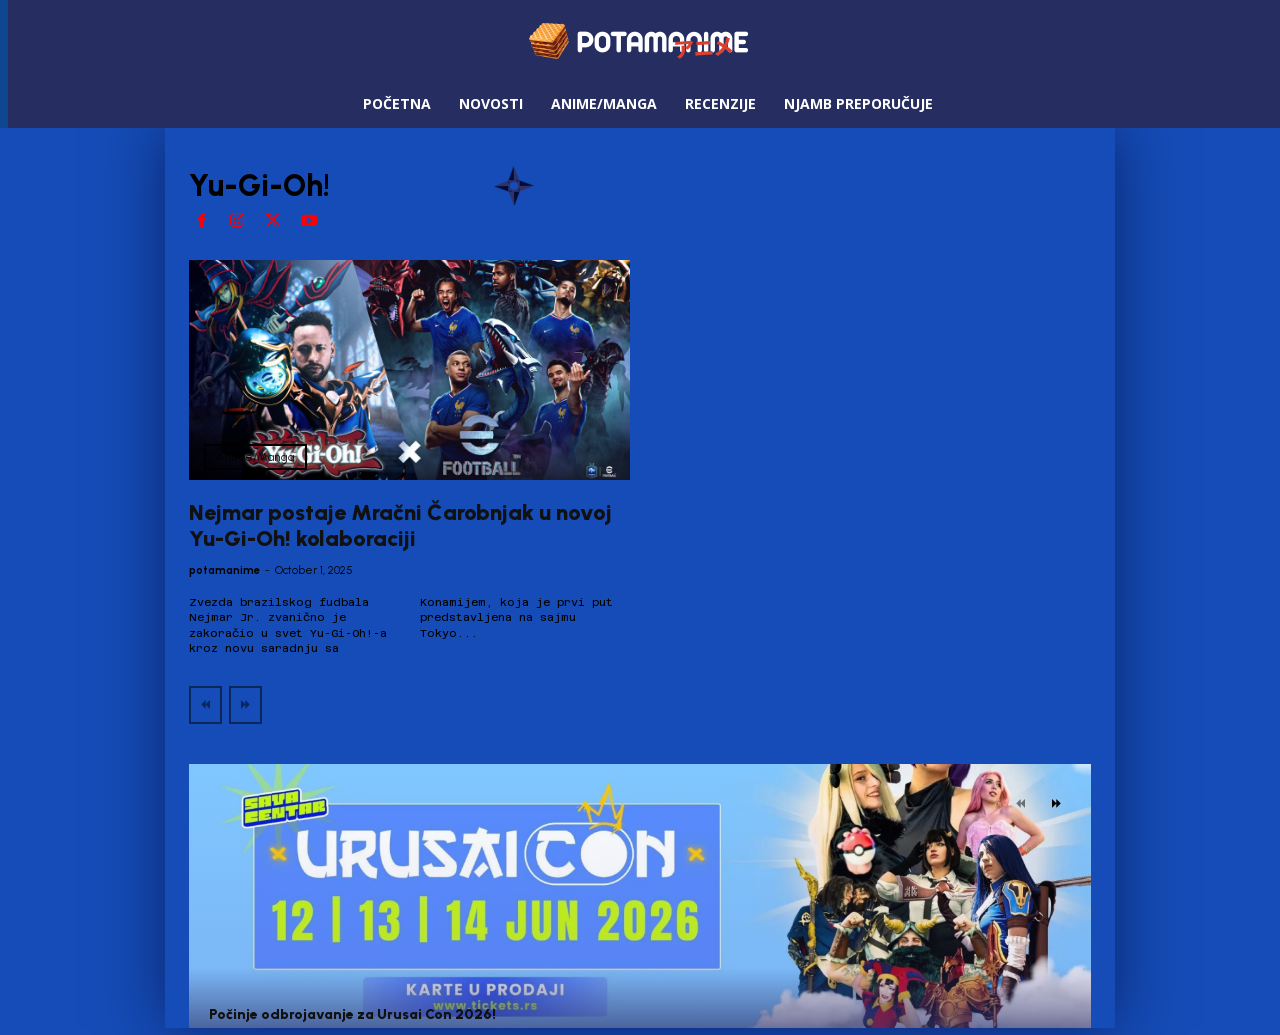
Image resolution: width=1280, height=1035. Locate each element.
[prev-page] (205, 705)
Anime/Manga (255, 457)
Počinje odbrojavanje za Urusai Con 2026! (352, 1014)
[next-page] (1056, 804)
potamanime (224, 570)
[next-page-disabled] (245, 705)
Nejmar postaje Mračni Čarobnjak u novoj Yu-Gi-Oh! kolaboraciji (400, 525)
